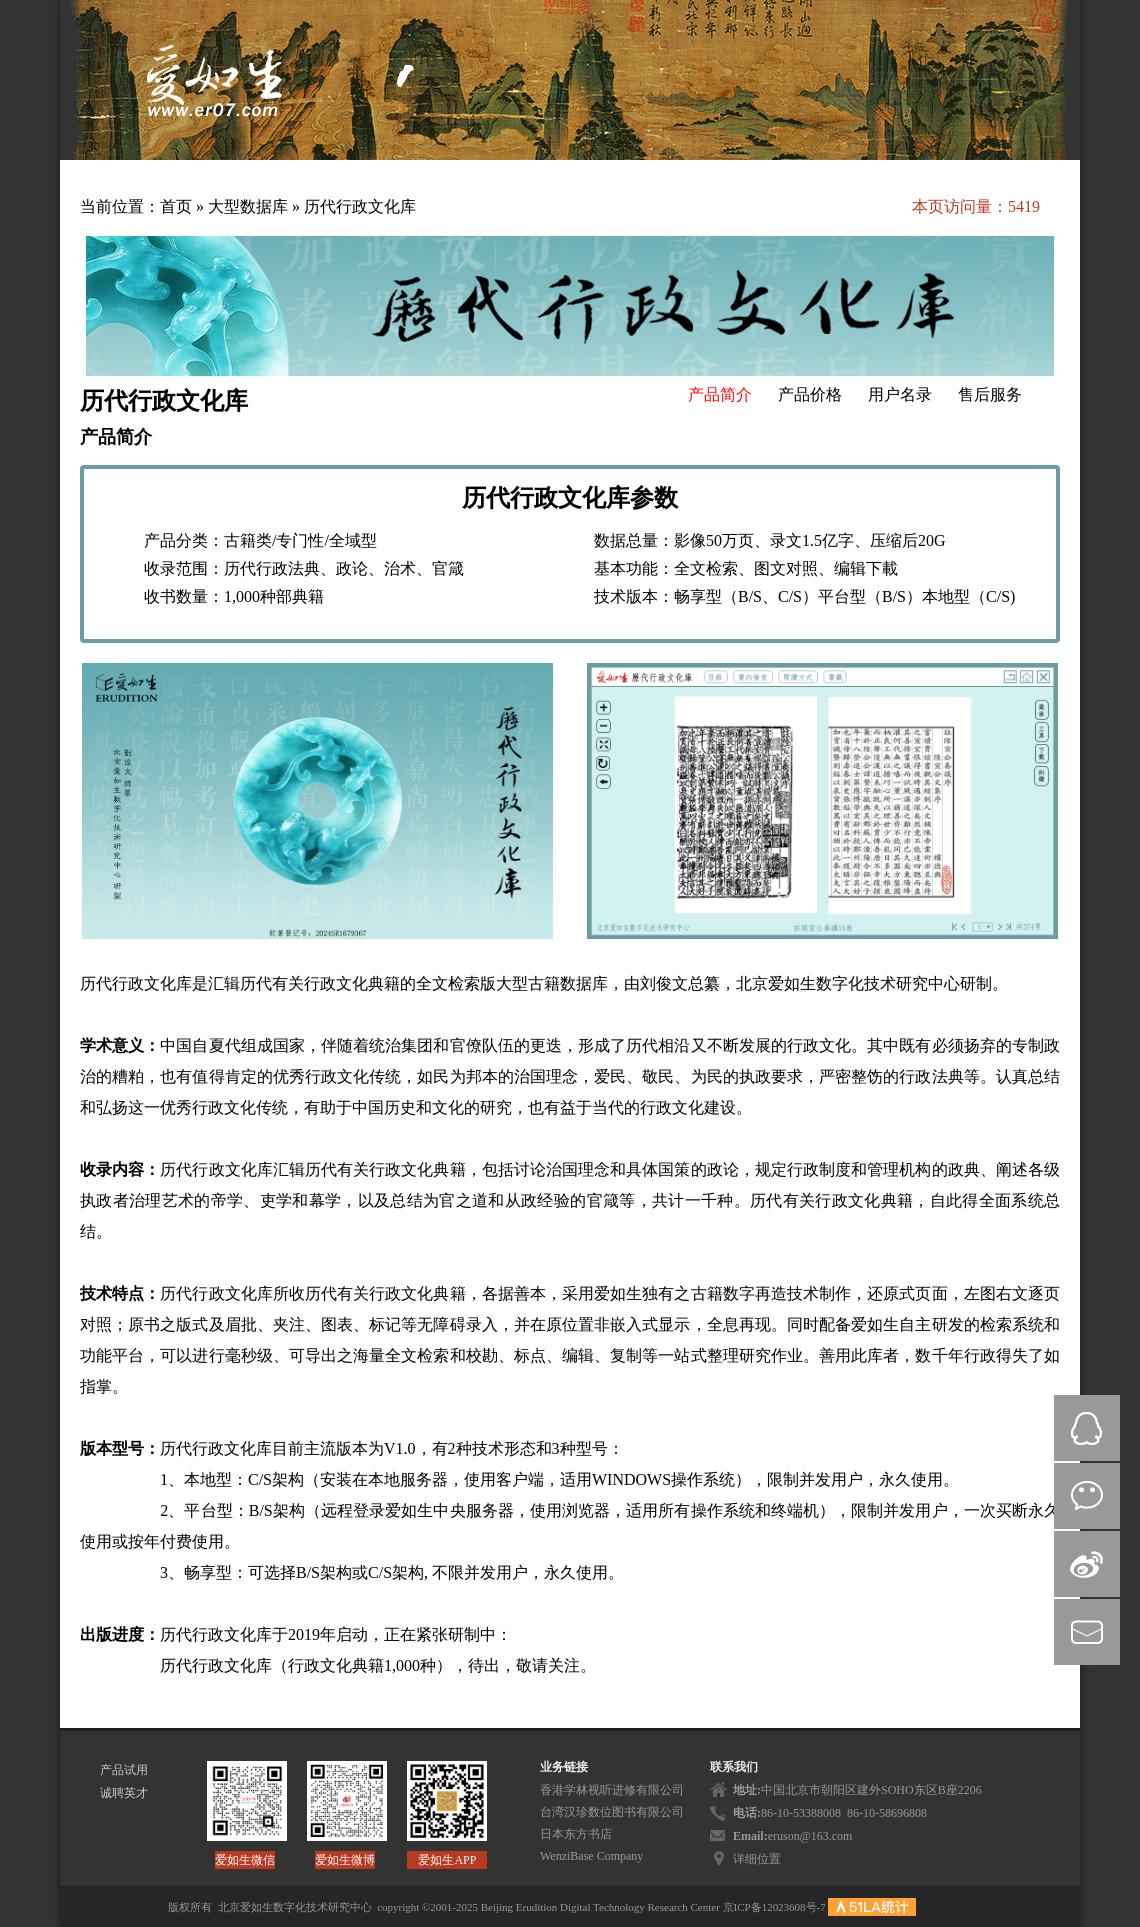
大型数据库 (250, 206)
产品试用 (124, 1770)
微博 (1087, 1564)
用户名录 (900, 394)
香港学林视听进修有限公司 (612, 1790)
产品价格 (810, 394)
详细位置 (757, 1859)
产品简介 (720, 394)
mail (1087, 1632)
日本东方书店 (576, 1834)
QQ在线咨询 (1087, 1428)
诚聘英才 (124, 1793)
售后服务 (990, 394)
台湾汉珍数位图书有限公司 (612, 1812)
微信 (1087, 1496)
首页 (176, 206)
